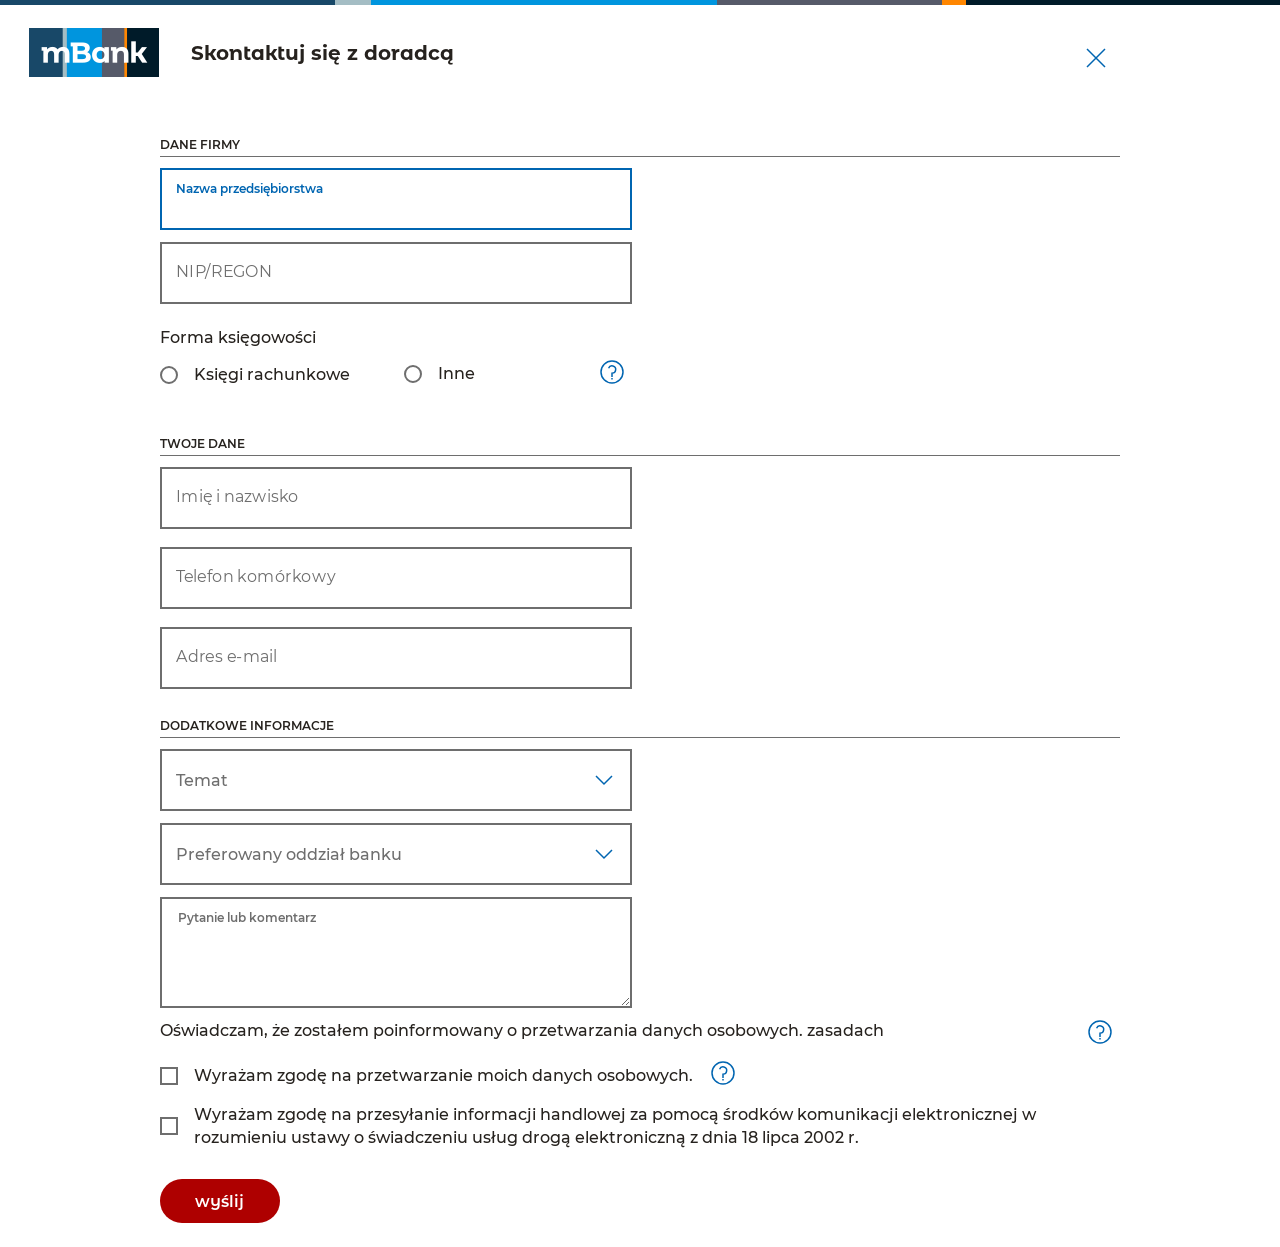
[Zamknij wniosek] (1096, 58)
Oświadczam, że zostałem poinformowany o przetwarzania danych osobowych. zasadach (522, 1030)
